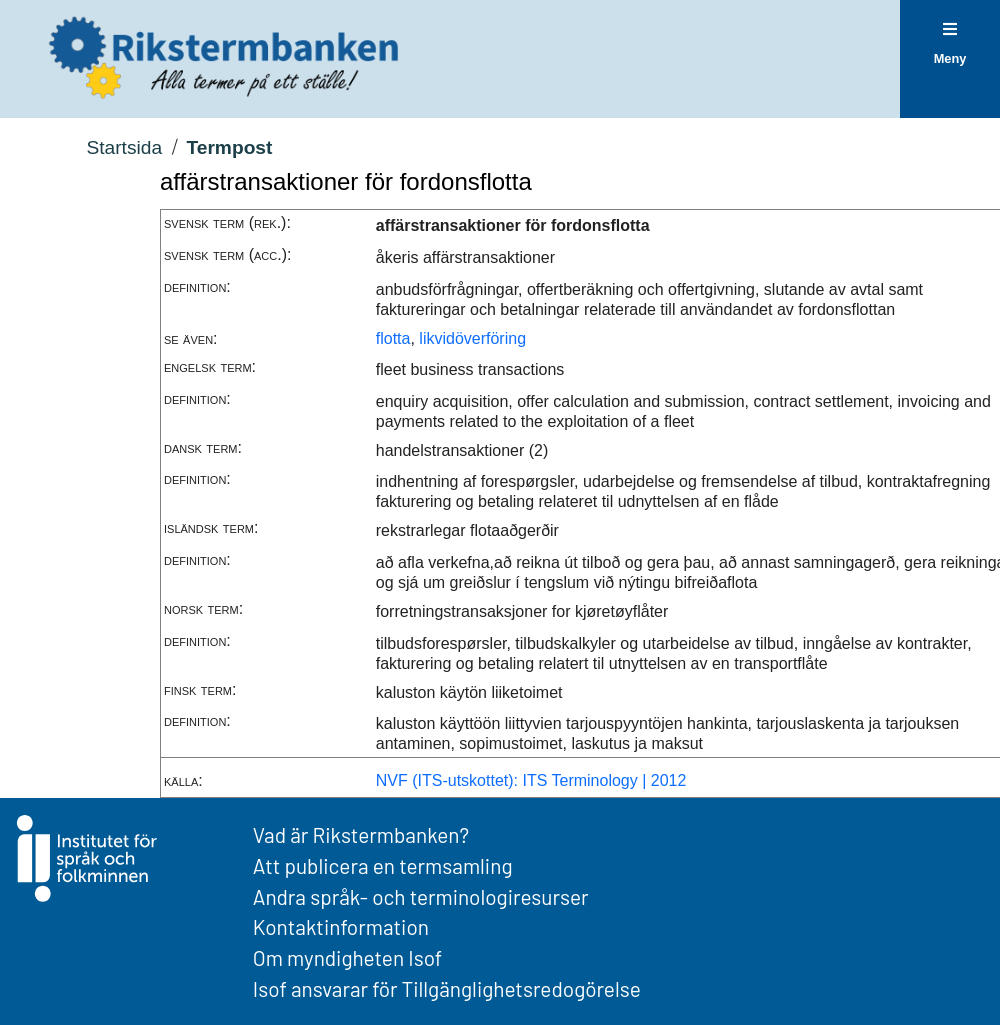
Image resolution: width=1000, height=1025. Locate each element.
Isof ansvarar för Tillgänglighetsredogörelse (447, 988)
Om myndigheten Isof (347, 957)
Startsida (124, 147)
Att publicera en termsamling (383, 865)
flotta (393, 338)
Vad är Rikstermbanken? (361, 834)
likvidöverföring (472, 338)
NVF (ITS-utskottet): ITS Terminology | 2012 (531, 780)
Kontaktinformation (341, 926)
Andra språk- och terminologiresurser (421, 896)
